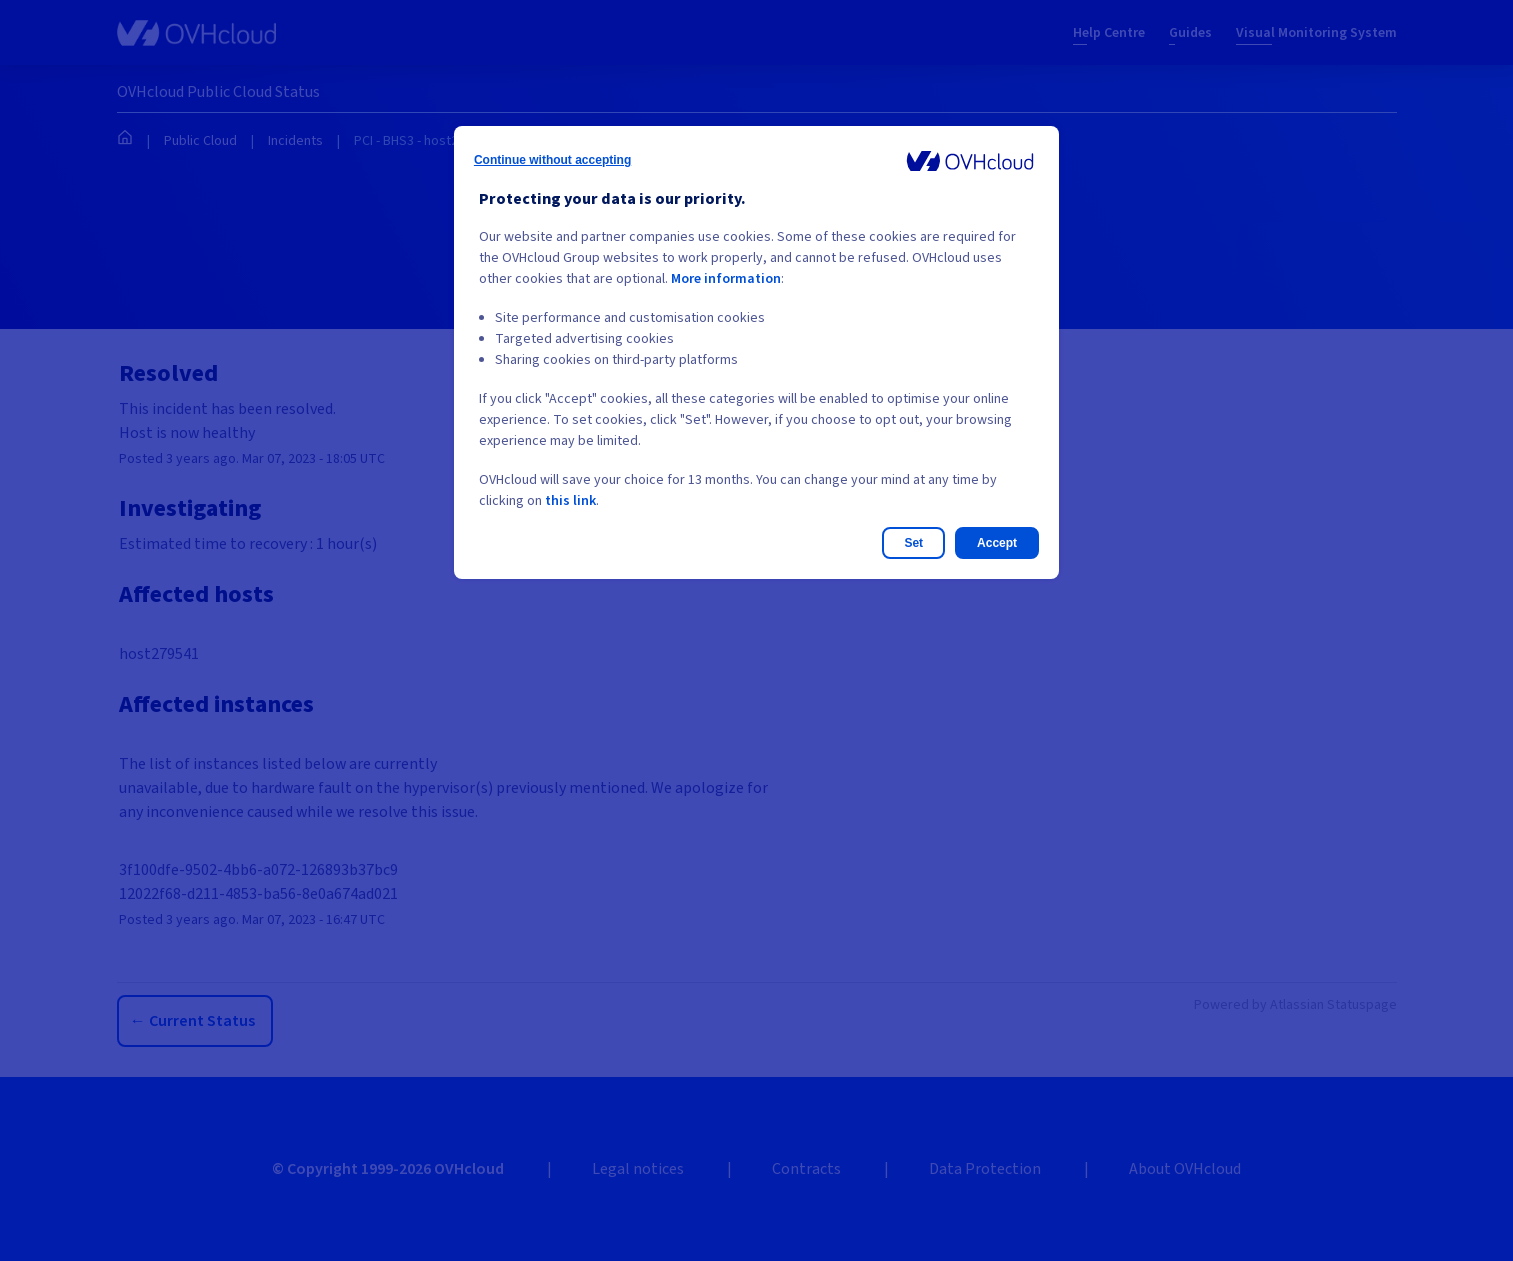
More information (726, 279)
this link (570, 501)
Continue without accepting (552, 160)
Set (913, 543)
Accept (997, 543)
